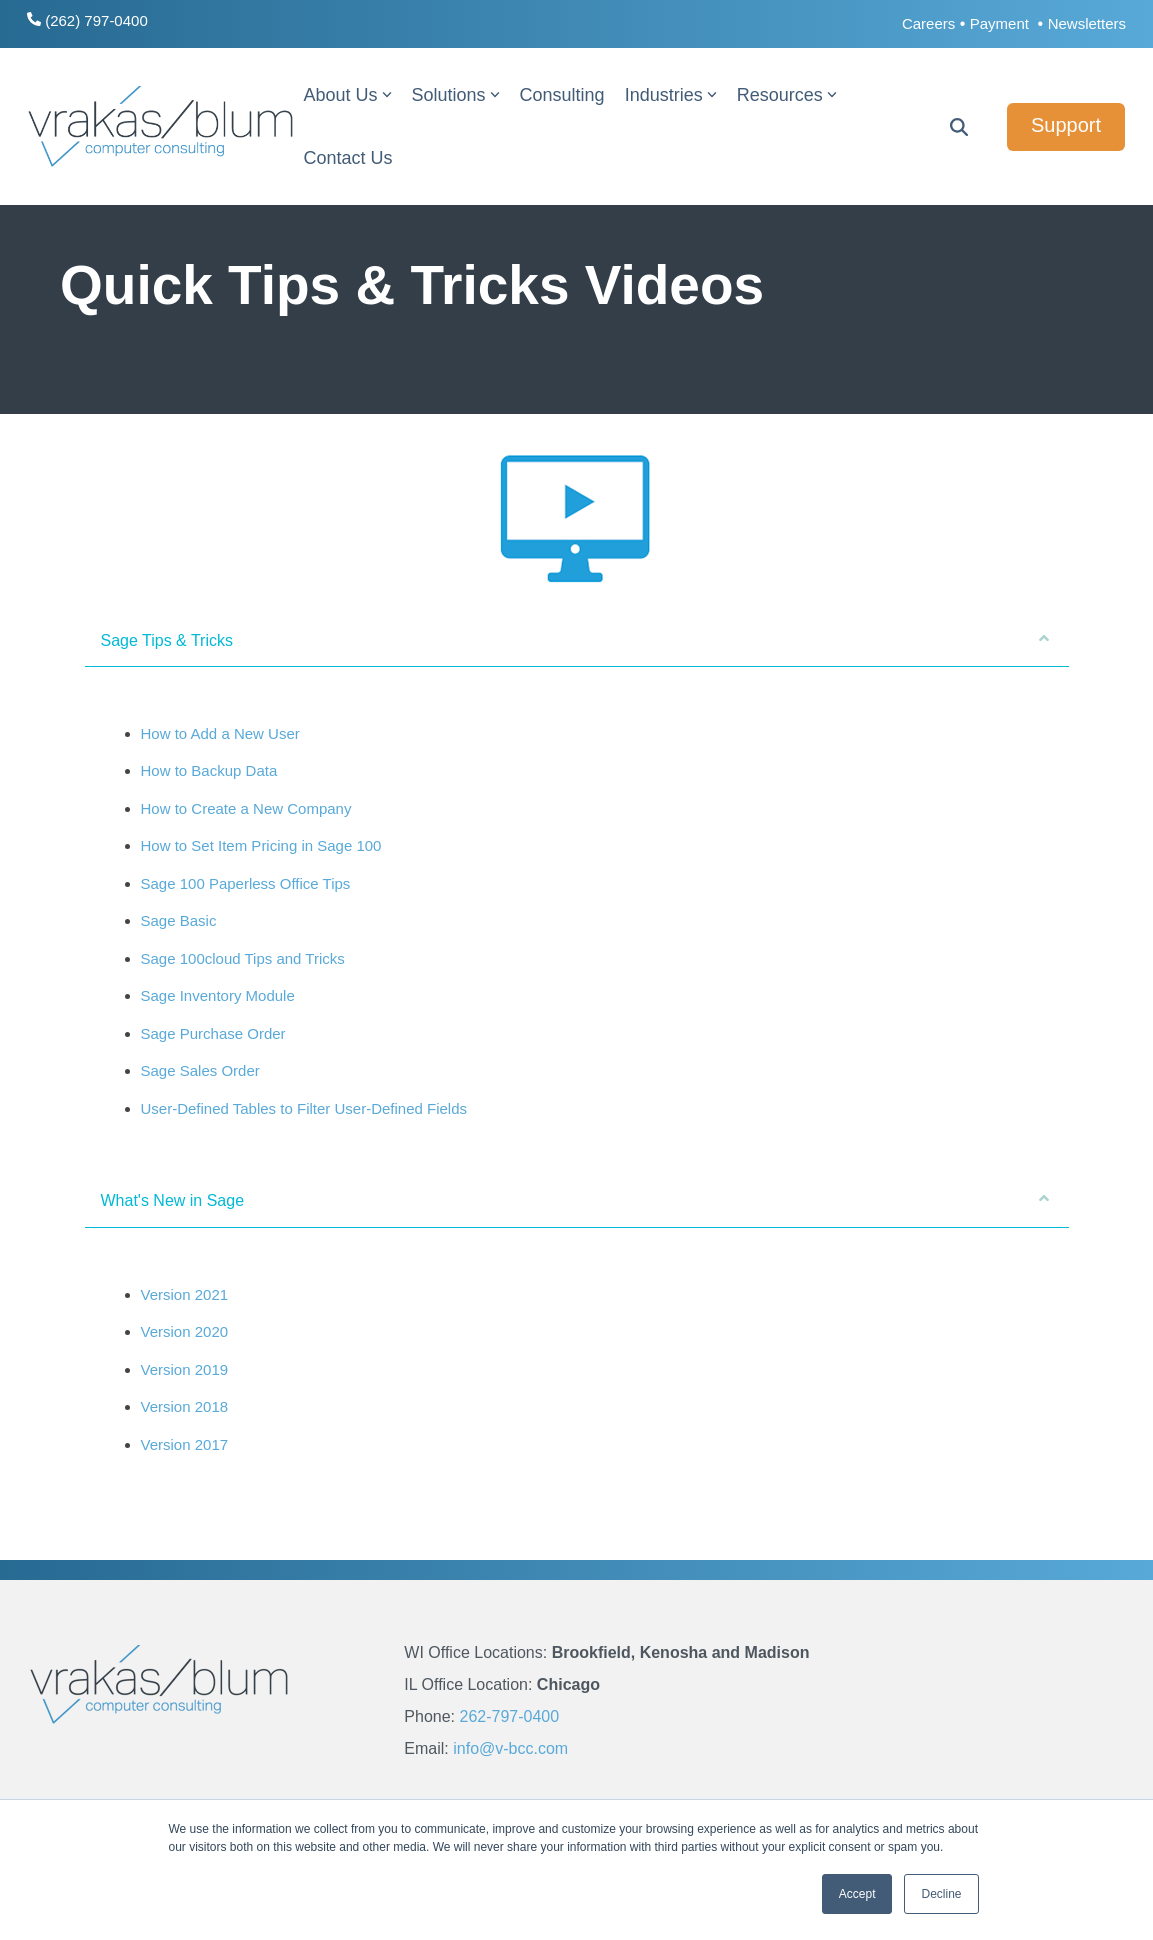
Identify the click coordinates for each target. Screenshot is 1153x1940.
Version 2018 (185, 1406)
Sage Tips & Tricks (575, 639)
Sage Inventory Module (218, 995)
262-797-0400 (509, 1716)
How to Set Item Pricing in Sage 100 (261, 845)
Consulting (562, 95)
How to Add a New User (220, 733)
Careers (928, 23)
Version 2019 (185, 1369)
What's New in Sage (575, 1199)
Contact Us (347, 158)
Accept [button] (857, 1894)
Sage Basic (179, 920)
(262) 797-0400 (87, 20)
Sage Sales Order (200, 1070)
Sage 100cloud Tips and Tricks (243, 958)
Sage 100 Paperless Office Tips (246, 883)
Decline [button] (941, 1894)
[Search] (959, 127)
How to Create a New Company (246, 808)
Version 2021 (185, 1294)
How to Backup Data (209, 770)
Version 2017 (185, 1444)
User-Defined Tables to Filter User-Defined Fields (304, 1108)
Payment (1001, 23)
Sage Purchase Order (213, 1033)
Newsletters (1087, 23)
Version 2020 (185, 1331)
